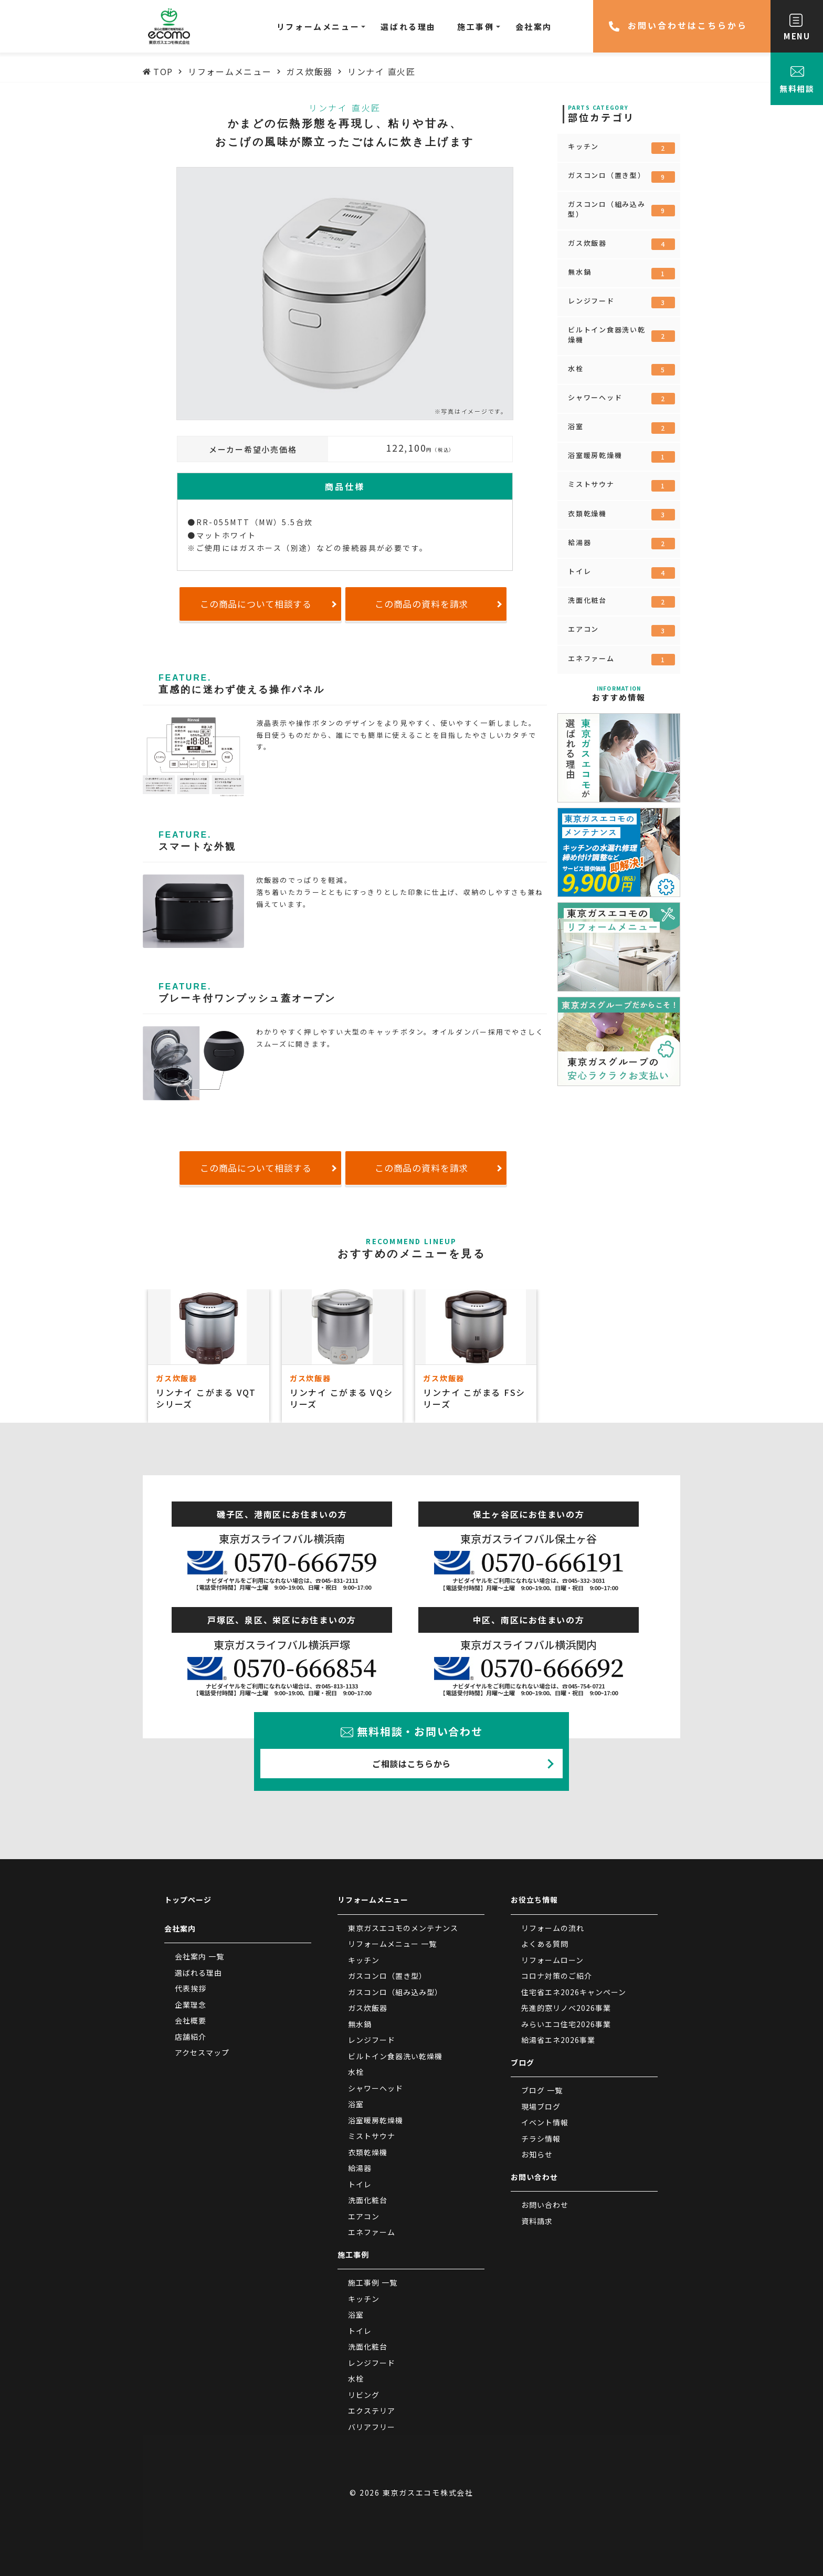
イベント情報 (544, 2122)
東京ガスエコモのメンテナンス (403, 1928)
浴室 (621, 427)
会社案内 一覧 (199, 1956)
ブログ (522, 2062)
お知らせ (537, 2154)
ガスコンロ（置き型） (621, 176)
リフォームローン (552, 1960)
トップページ (188, 1899)
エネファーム (621, 659)
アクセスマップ (202, 2052)
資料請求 (537, 2221)
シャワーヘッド (621, 398)
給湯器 (621, 543)
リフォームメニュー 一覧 (392, 1943)
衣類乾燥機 (621, 514)
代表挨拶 (190, 1988)
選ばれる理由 (198, 1972)
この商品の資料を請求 (422, 603)
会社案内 (180, 1928)
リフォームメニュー (372, 1899)
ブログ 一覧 (542, 2090)
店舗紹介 (190, 2036)
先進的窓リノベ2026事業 (566, 2008)
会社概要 (190, 2020)
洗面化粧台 (621, 601)
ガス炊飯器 (621, 244)
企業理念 (190, 2004)
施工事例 (353, 2254)
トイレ (621, 572)
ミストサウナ (621, 485)
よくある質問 (544, 1943)
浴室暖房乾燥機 (621, 456)
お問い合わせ (534, 2177)
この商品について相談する (256, 603)
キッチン (621, 147)
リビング (363, 2395)
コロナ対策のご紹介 (556, 1975)
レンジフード (621, 302)
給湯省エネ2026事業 (558, 2040)
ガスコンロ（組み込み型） (621, 208)
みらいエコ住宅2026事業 (566, 2024)
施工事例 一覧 (372, 2282)
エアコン (621, 630)
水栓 (621, 369)
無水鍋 (621, 273)
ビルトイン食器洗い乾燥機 (621, 334)
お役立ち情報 (534, 1899)
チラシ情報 (541, 2138)
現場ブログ (541, 2106)
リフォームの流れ (552, 1928)
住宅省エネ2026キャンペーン (573, 1992)
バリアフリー (371, 2427)
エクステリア (371, 2410)
